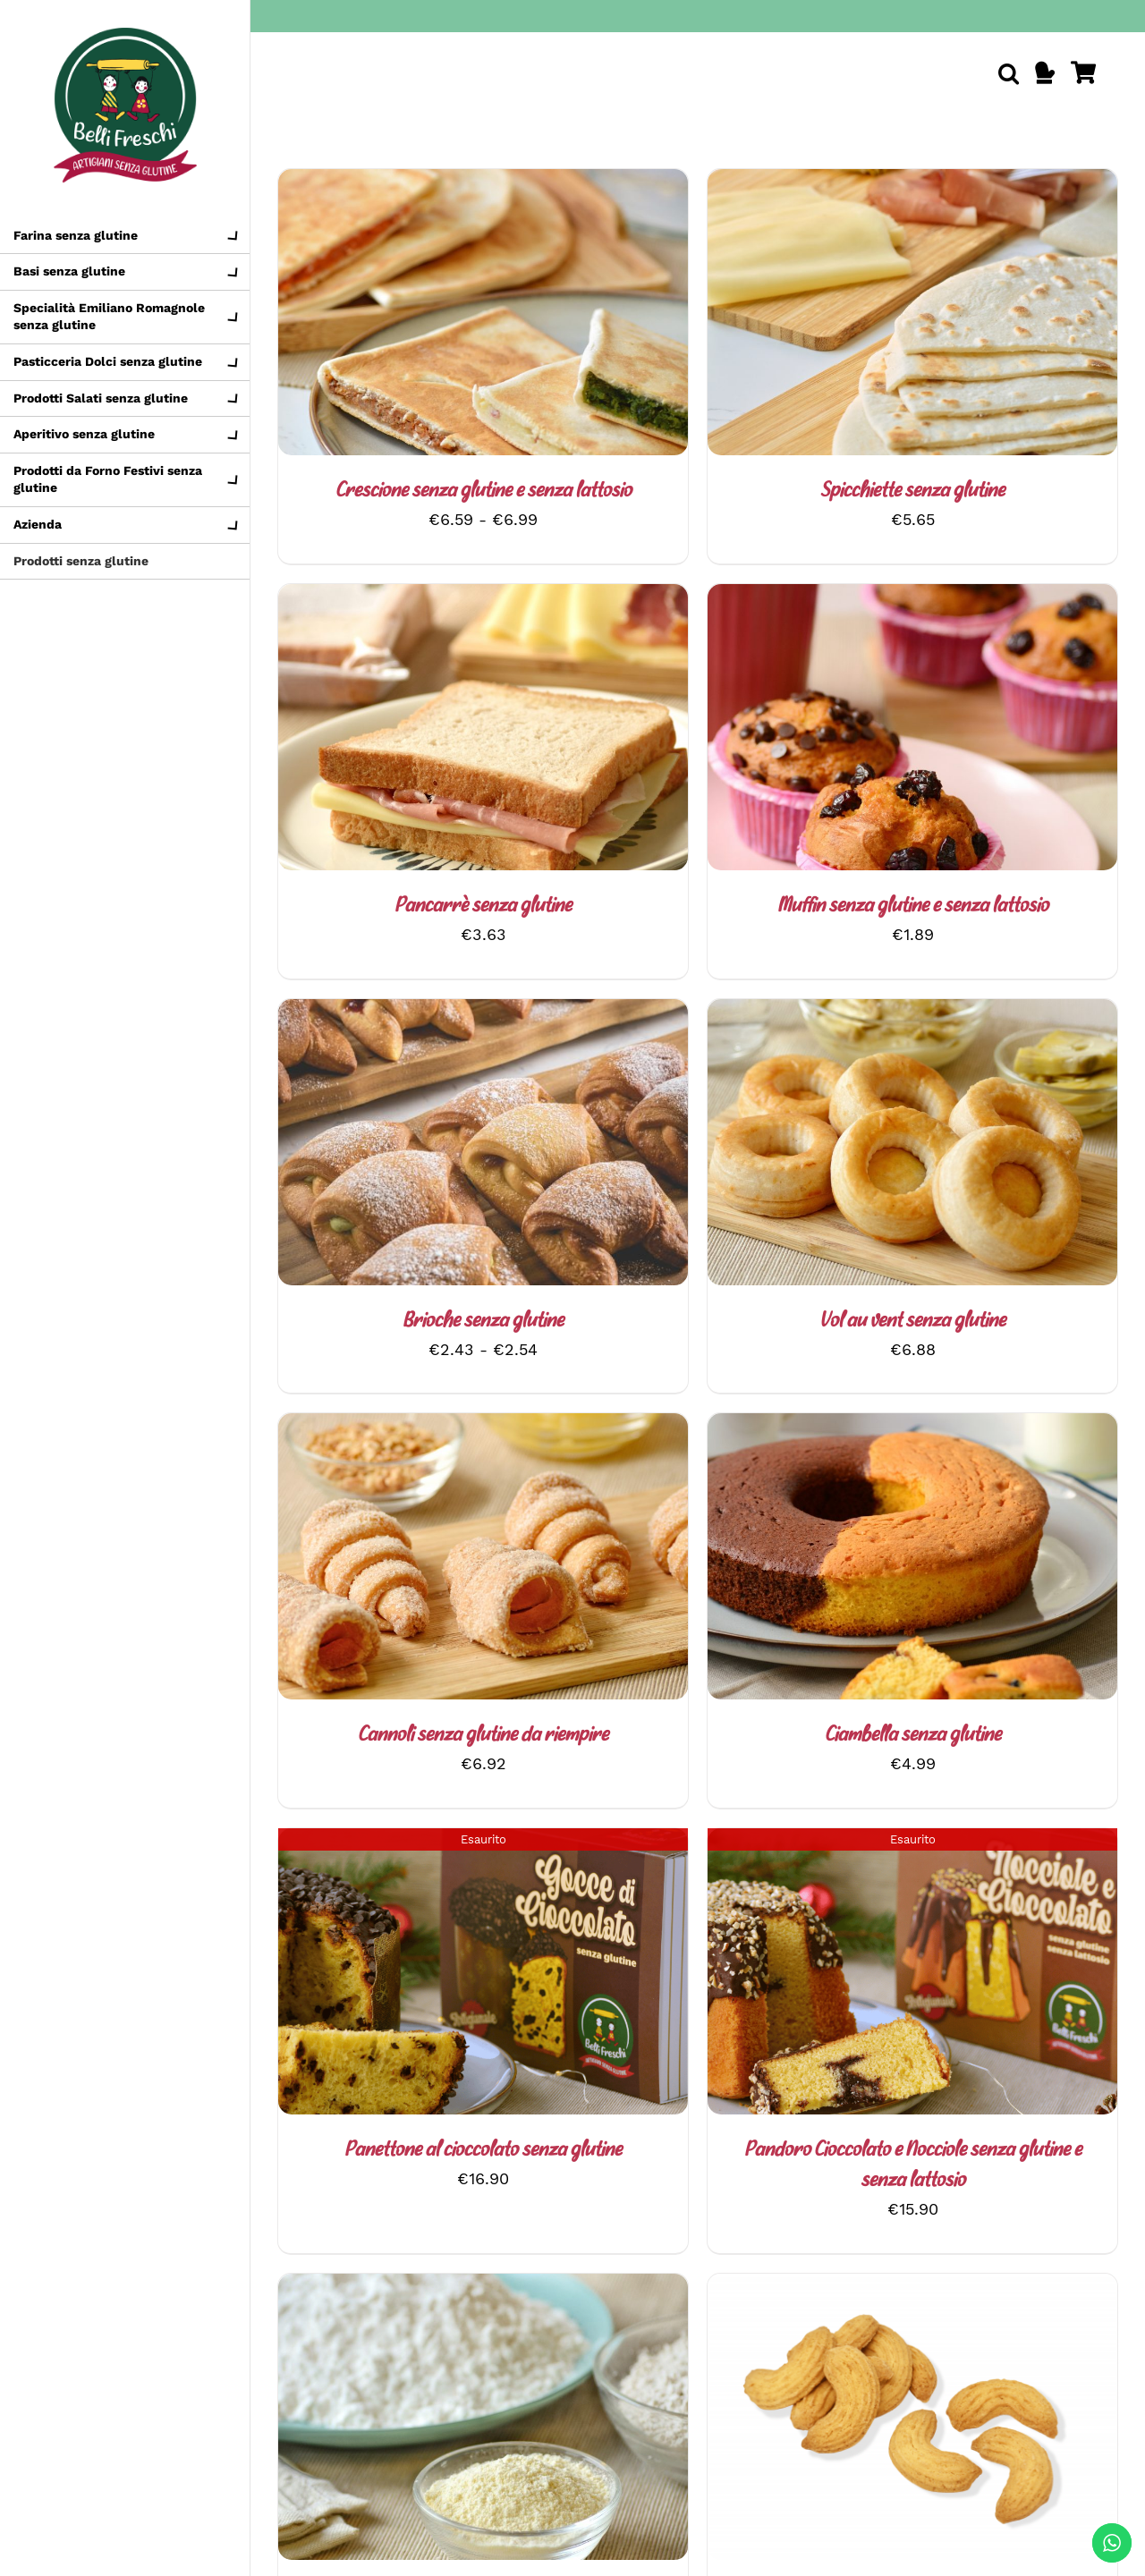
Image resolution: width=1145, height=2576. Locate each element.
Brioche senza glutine (483, 1321)
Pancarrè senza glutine (483, 906)
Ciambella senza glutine (913, 1735)
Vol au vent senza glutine (912, 1321)
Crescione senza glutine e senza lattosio (483, 491)
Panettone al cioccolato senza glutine (483, 2151)
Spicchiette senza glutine (912, 491)
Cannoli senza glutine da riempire (483, 1735)
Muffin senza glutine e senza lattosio (912, 906)
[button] (1008, 73)
